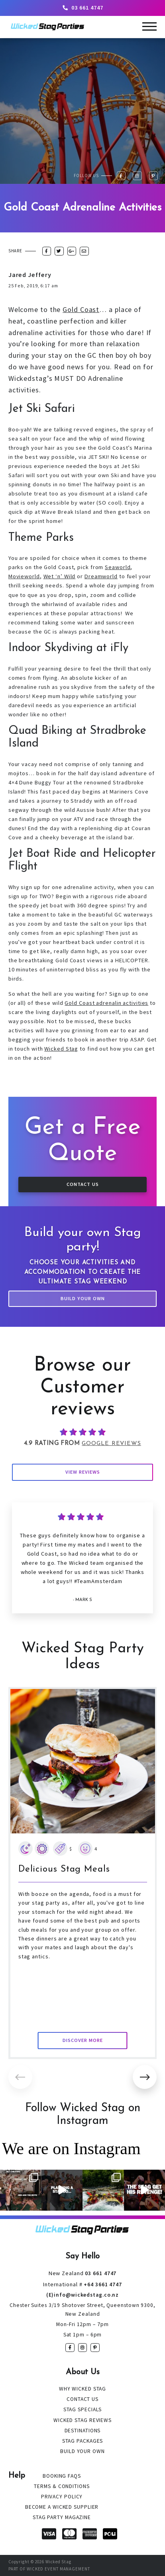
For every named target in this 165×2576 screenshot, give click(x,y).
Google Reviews (111, 1444)
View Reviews (82, 1472)
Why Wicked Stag (82, 2388)
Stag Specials (82, 2409)
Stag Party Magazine (62, 2517)
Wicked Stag (61, 1048)
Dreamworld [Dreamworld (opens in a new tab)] (101, 576)
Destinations (83, 2430)
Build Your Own (83, 1298)
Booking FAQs (62, 2476)
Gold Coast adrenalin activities (106, 1002)
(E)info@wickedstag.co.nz (82, 2294)
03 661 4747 (82, 7)
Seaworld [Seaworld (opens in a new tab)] (117, 567)
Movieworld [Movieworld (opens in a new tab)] (24, 576)
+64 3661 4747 (82, 2284)
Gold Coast (81, 309)
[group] (82, 1873)
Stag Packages (82, 2441)
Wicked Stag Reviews (82, 2420)
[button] (145, 2077)
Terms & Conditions (61, 2486)
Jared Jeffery (29, 275)
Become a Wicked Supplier (62, 2507)
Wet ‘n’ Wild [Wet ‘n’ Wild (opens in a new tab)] (59, 576)
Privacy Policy (62, 2496)
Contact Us (83, 1184)
